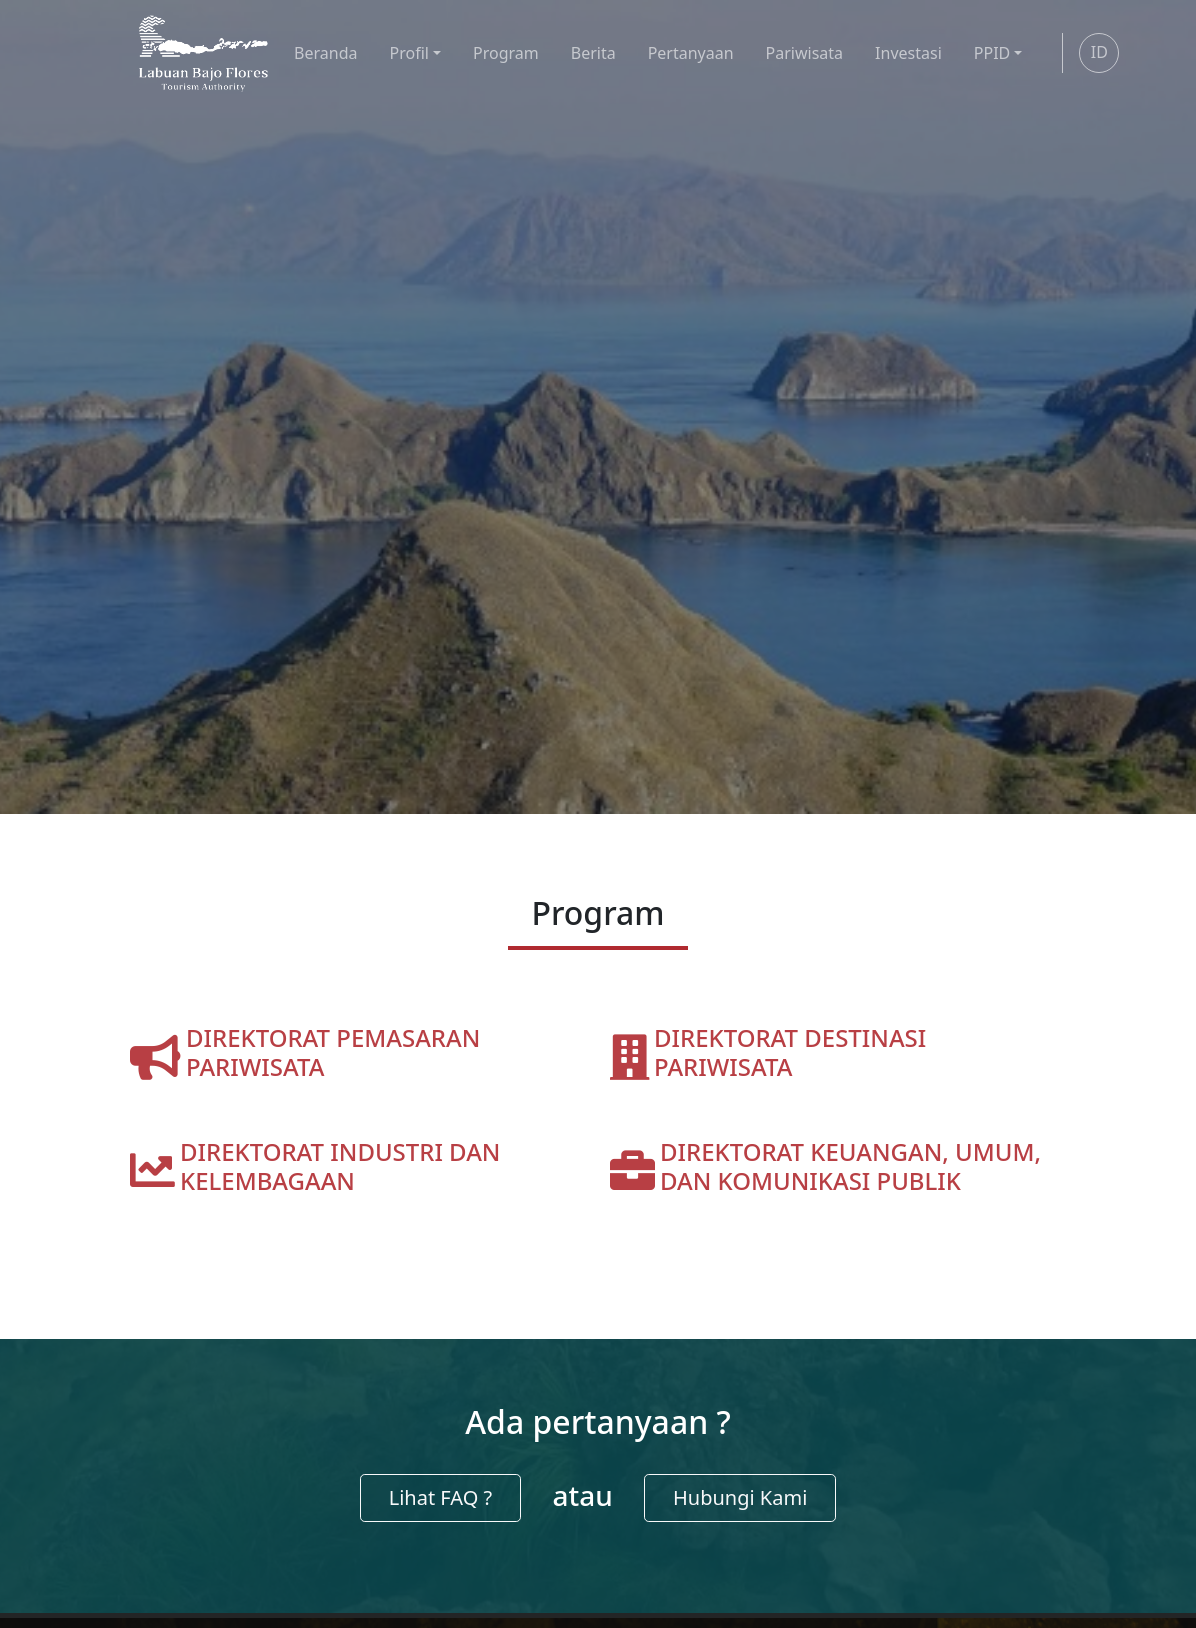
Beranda (325, 53)
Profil (409, 53)
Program (506, 53)
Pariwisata (805, 53)
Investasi (908, 53)
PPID (992, 53)
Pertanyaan (691, 53)
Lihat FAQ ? (441, 1497)
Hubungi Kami (740, 1497)
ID (1099, 52)
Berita (593, 53)
